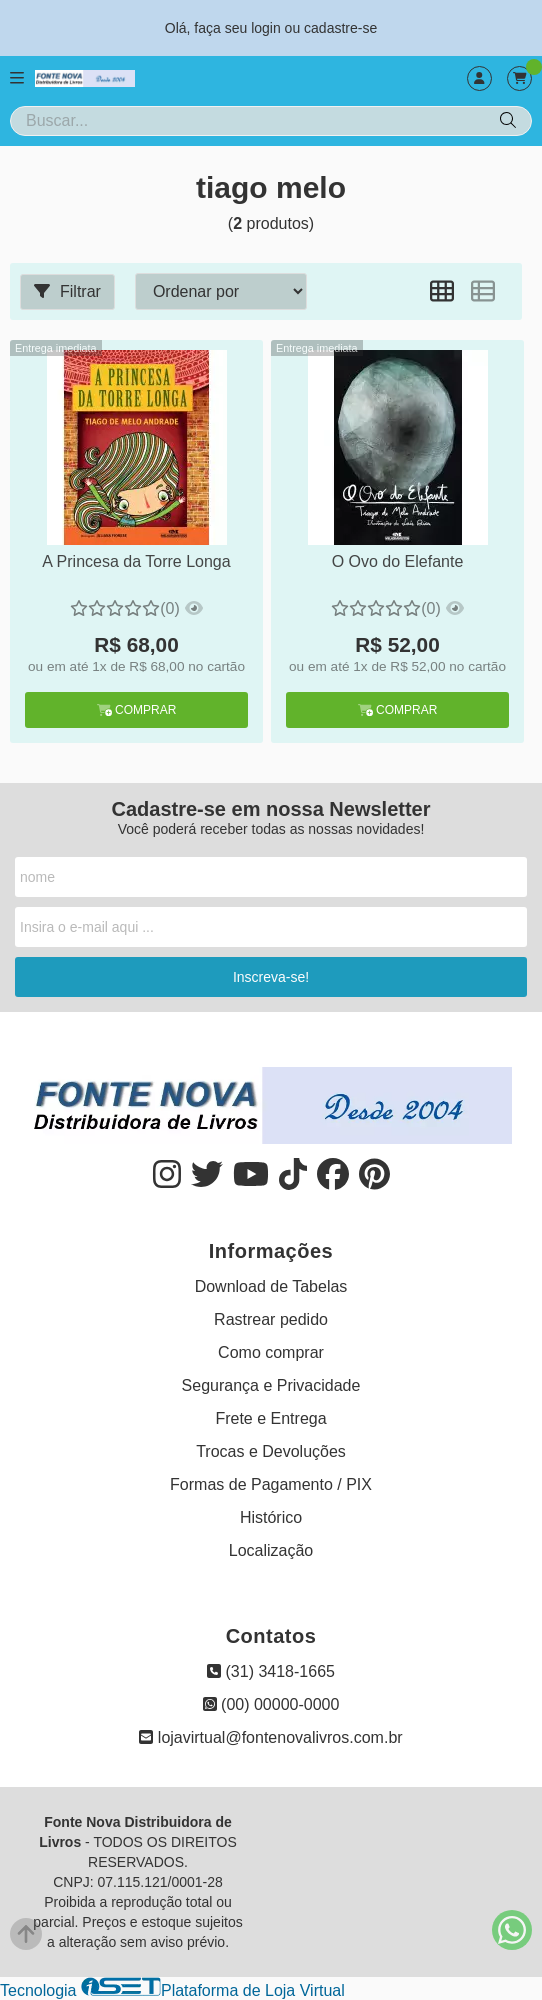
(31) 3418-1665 (271, 1671)
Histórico (271, 1517)
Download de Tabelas (271, 1286)
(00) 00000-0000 (271, 1704)
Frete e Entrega (270, 1418)
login (267, 28)
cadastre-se (340, 28)
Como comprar (271, 1352)
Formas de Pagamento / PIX (271, 1484)
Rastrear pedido (271, 1319)
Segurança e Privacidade (271, 1385)
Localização (271, 1550)
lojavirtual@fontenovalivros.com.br (270, 1737)
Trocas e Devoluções (271, 1451)
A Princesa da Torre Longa (136, 561)
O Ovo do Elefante (398, 561)
